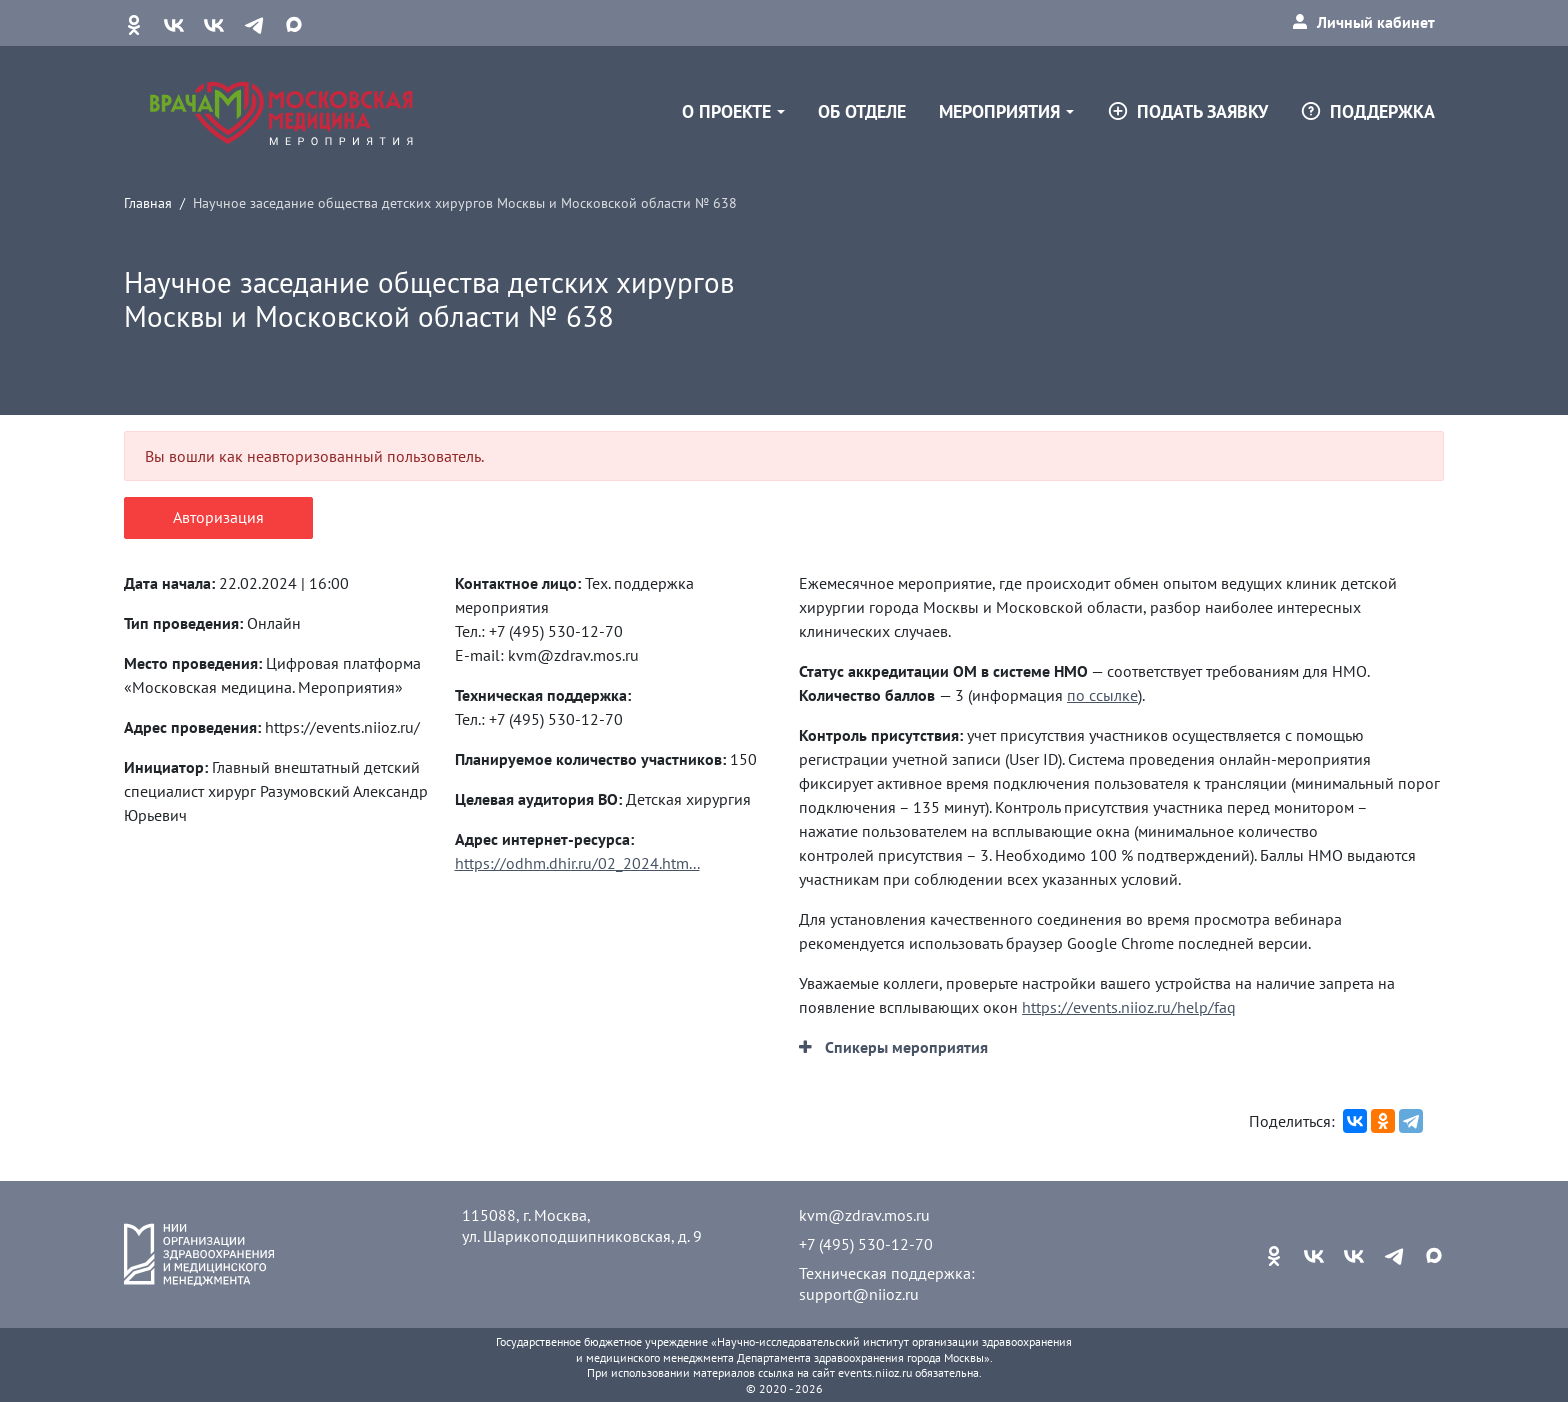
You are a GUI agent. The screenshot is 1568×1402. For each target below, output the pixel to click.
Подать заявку (1187, 111)
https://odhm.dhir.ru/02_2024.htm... (577, 863)
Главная (148, 202)
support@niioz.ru (859, 1294)
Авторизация (218, 517)
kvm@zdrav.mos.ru (864, 1215)
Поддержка (1367, 111)
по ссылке (1102, 695)
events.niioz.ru (875, 1372)
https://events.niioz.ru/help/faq (1129, 1007)
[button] (893, 1047)
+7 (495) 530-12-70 (866, 1244)
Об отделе (862, 111)
